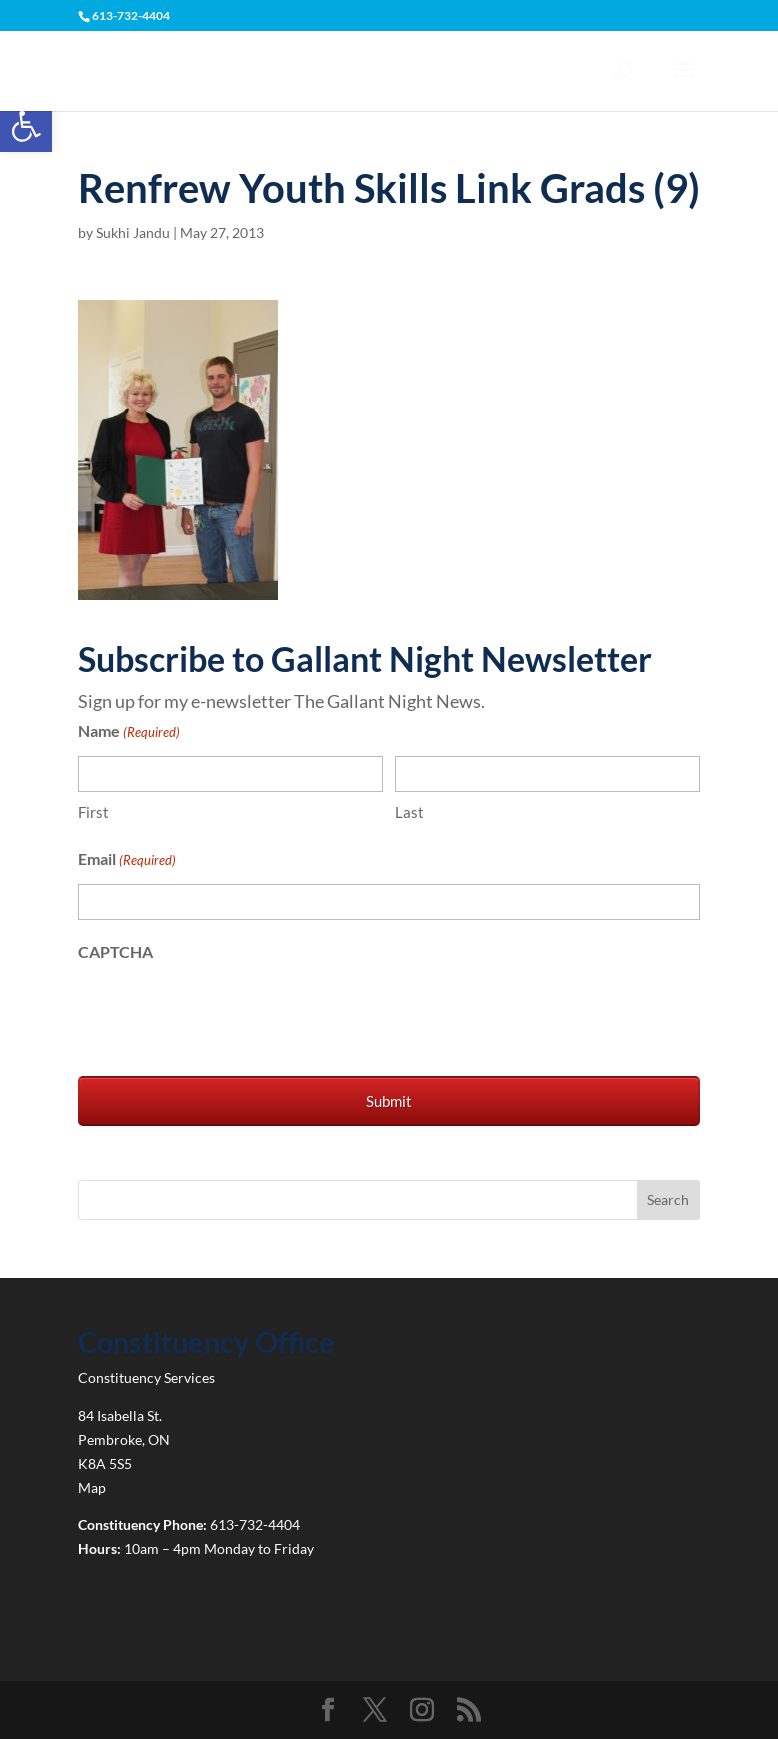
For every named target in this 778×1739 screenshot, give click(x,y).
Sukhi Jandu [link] (133, 232)
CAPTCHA (115, 951)
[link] (26, 126)
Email (127, 860)
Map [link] (92, 1487)
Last (409, 812)
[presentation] (230, 1015)
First (93, 812)
